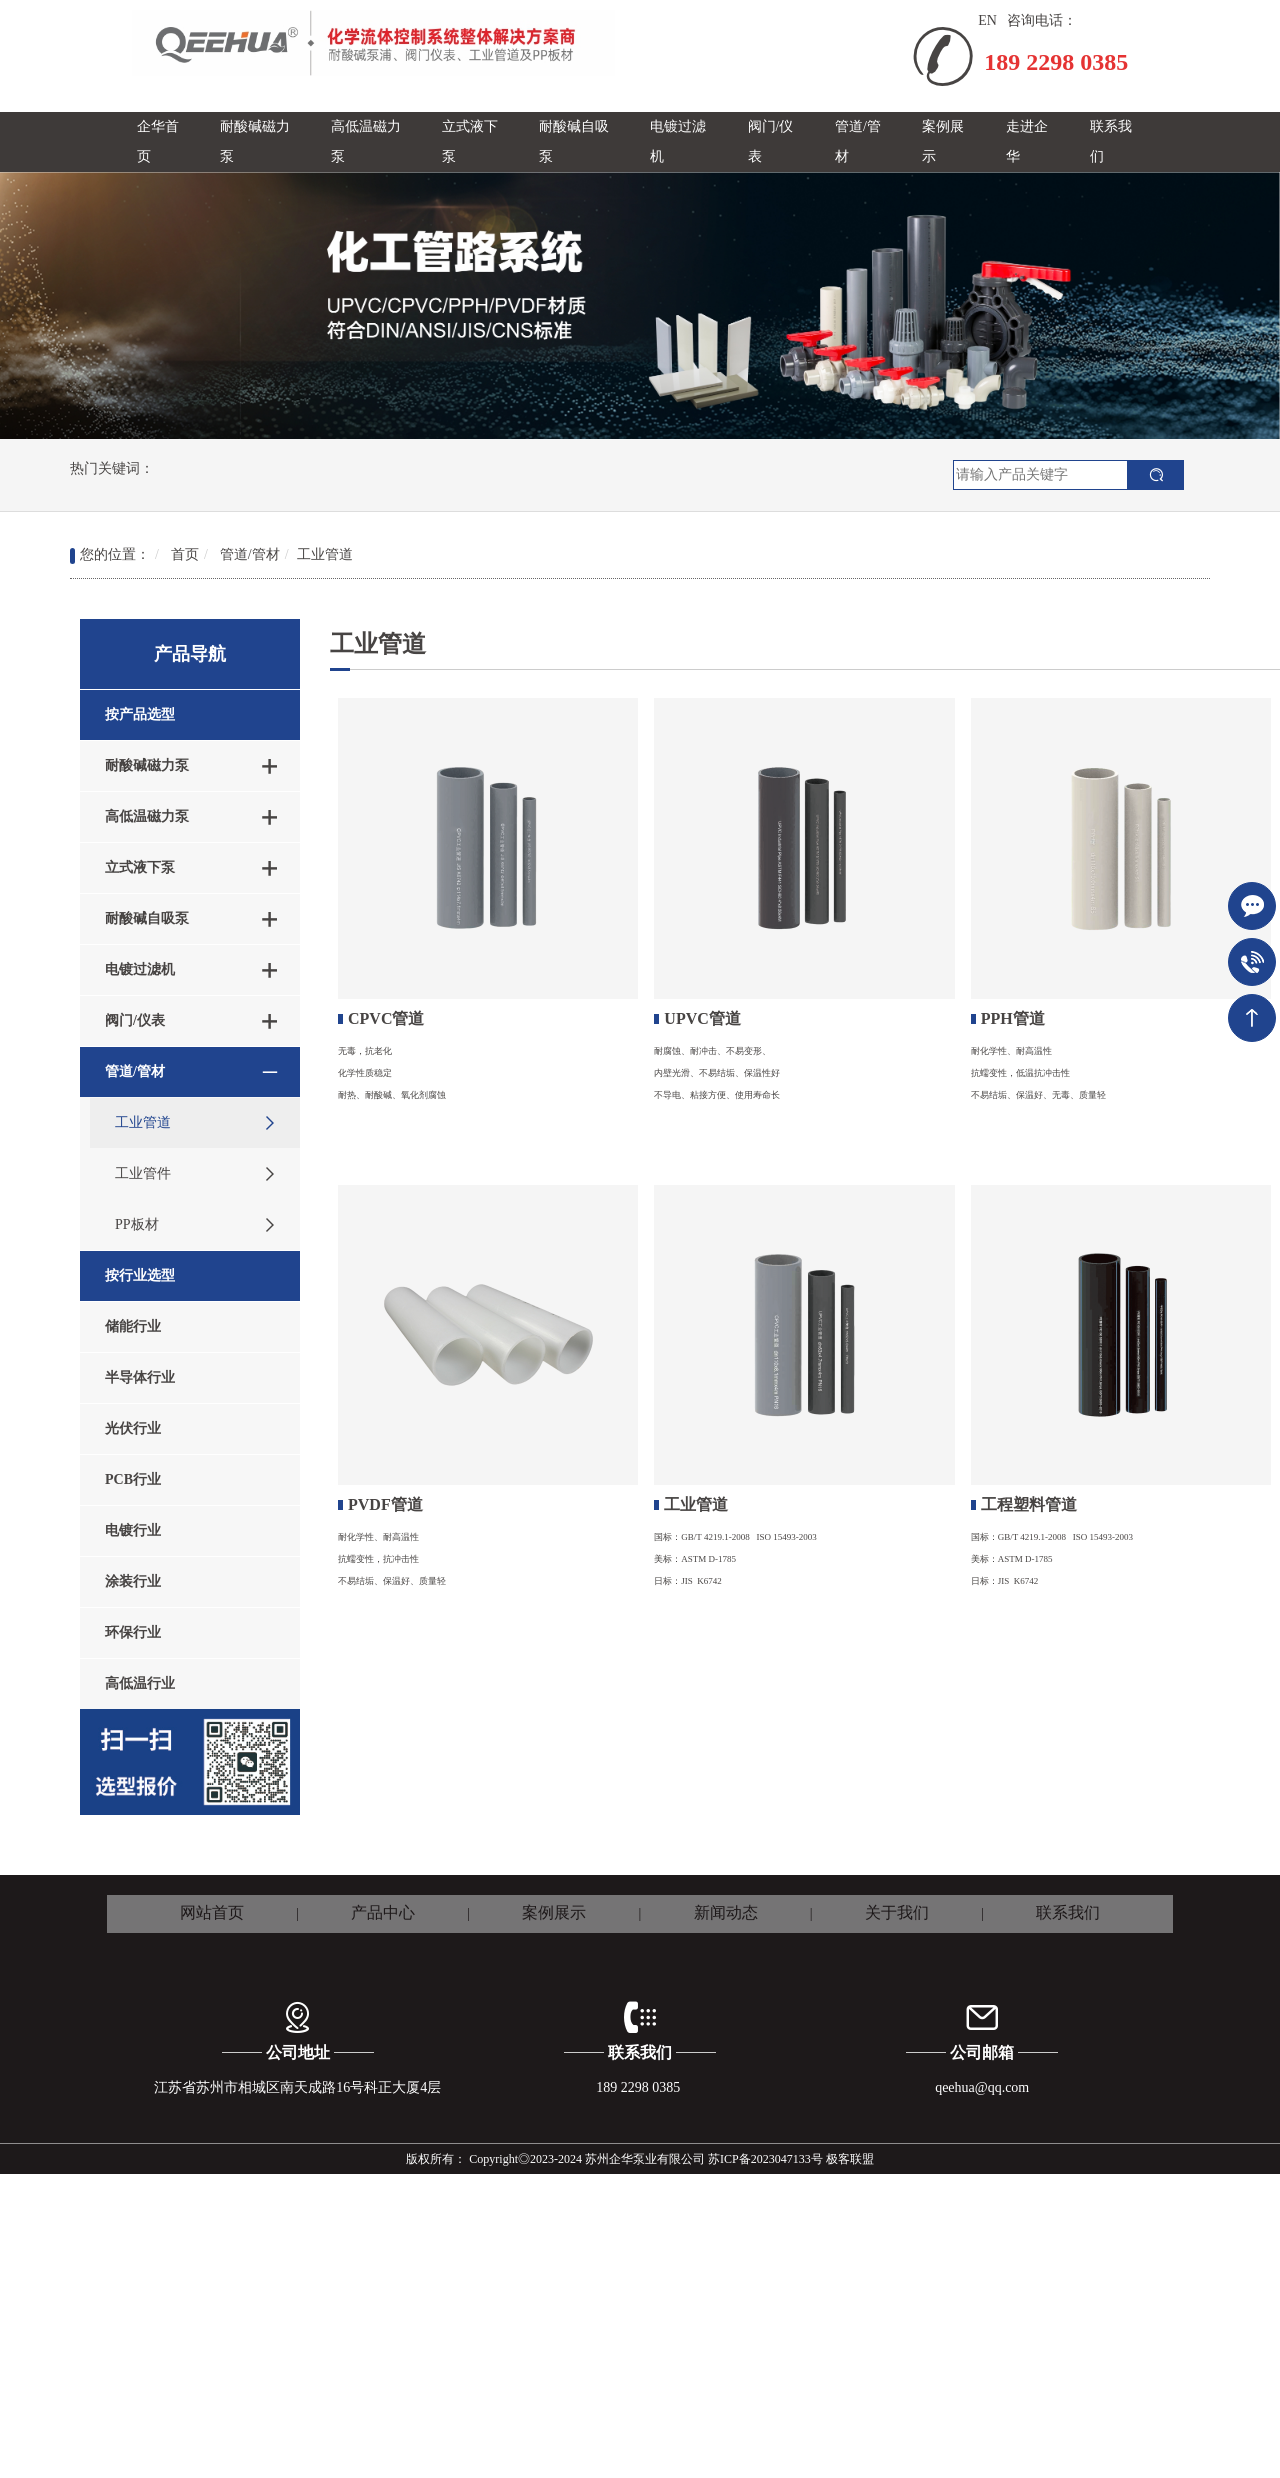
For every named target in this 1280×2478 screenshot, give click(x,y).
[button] (260, 142)
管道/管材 (250, 554)
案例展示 (554, 1912)
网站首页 (212, 1912)
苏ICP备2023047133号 (765, 2159)
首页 (185, 554)
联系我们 (1068, 1912)
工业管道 (325, 554)
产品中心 (383, 1912)
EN (987, 20)
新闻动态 (726, 1912)
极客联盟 (850, 2159)
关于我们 (897, 1912)
